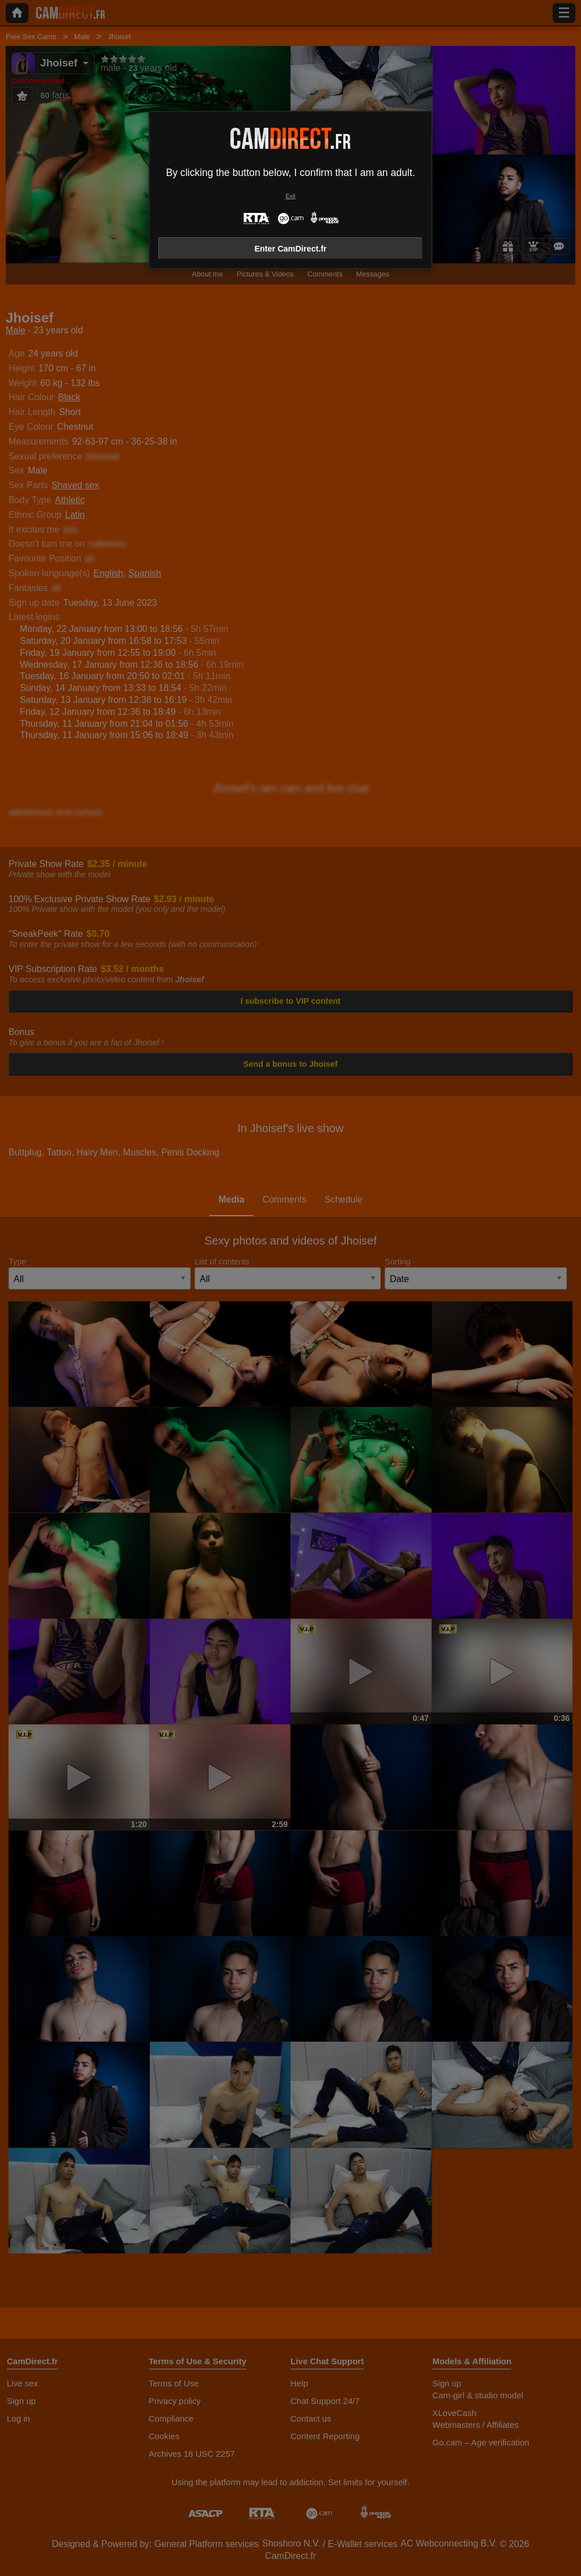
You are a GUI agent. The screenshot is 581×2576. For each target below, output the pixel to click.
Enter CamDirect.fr (290, 248)
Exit (290, 196)
